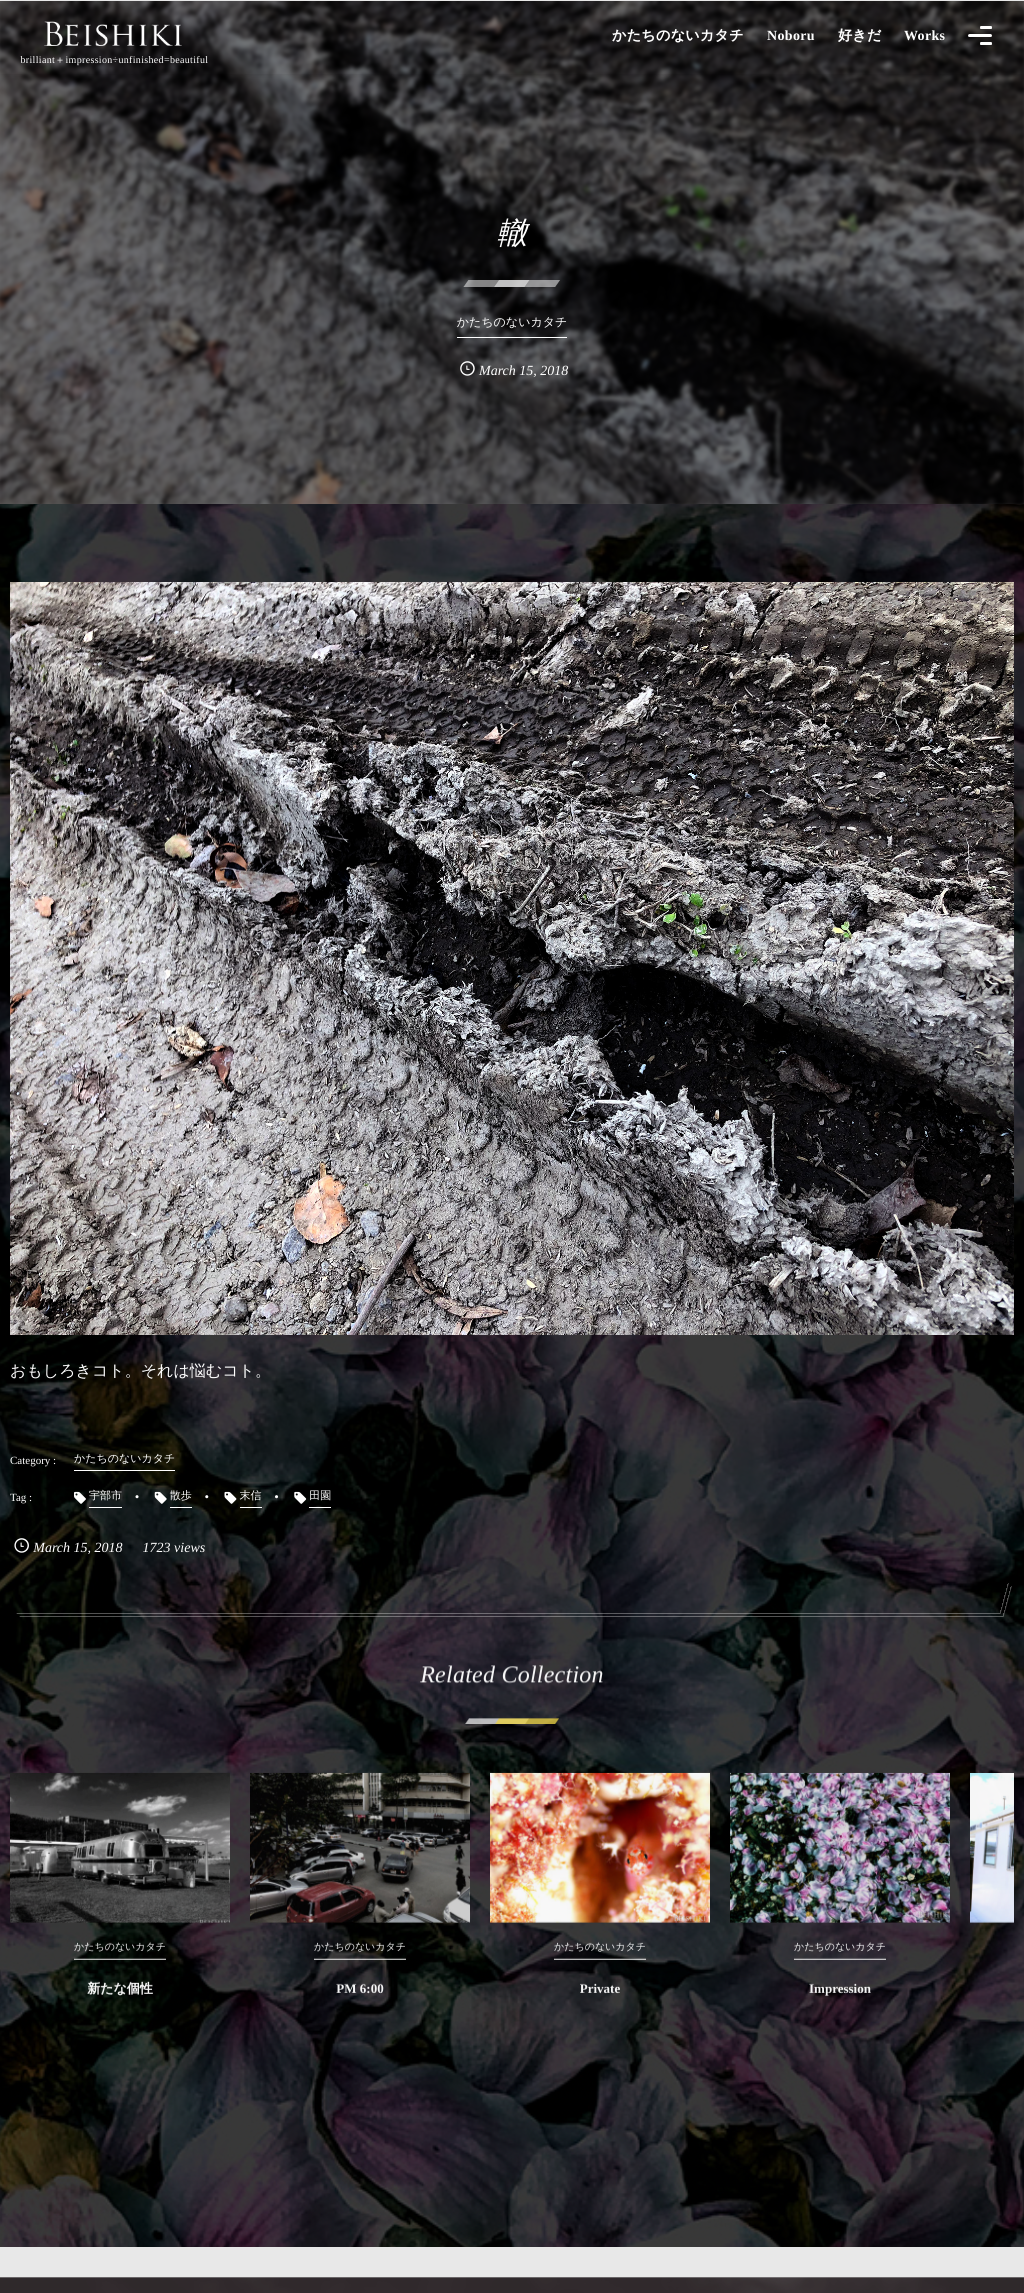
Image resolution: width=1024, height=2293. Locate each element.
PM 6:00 (359, 2003)
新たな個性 (120, 2003)
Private (600, 2003)
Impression (840, 2003)
